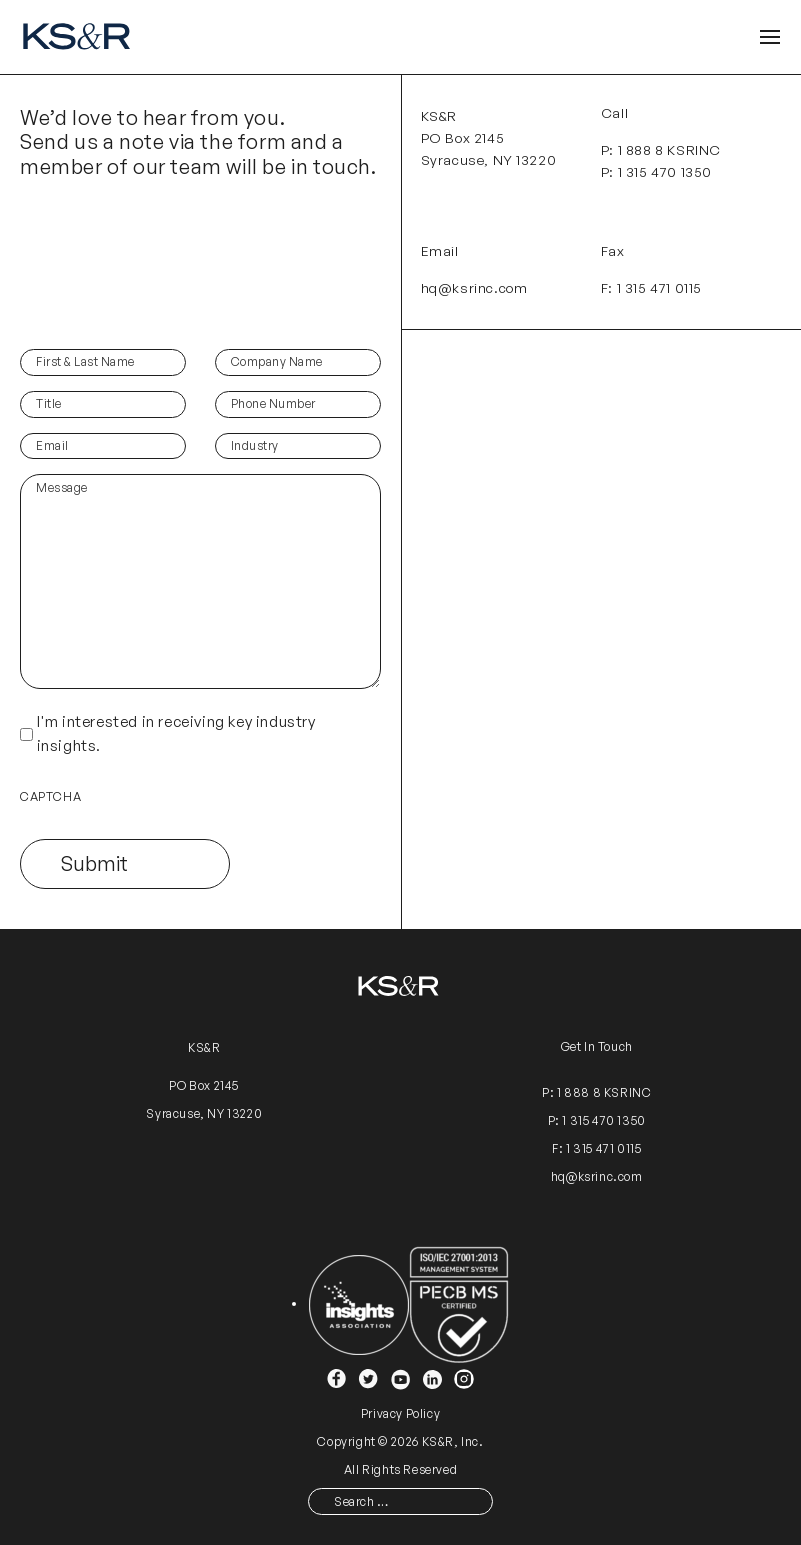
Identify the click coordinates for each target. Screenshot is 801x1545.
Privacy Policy (400, 1413)
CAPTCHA (50, 796)
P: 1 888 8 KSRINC (661, 149)
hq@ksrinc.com (474, 287)
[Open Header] (770, 37)
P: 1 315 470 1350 (656, 171)
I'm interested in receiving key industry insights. (176, 733)
